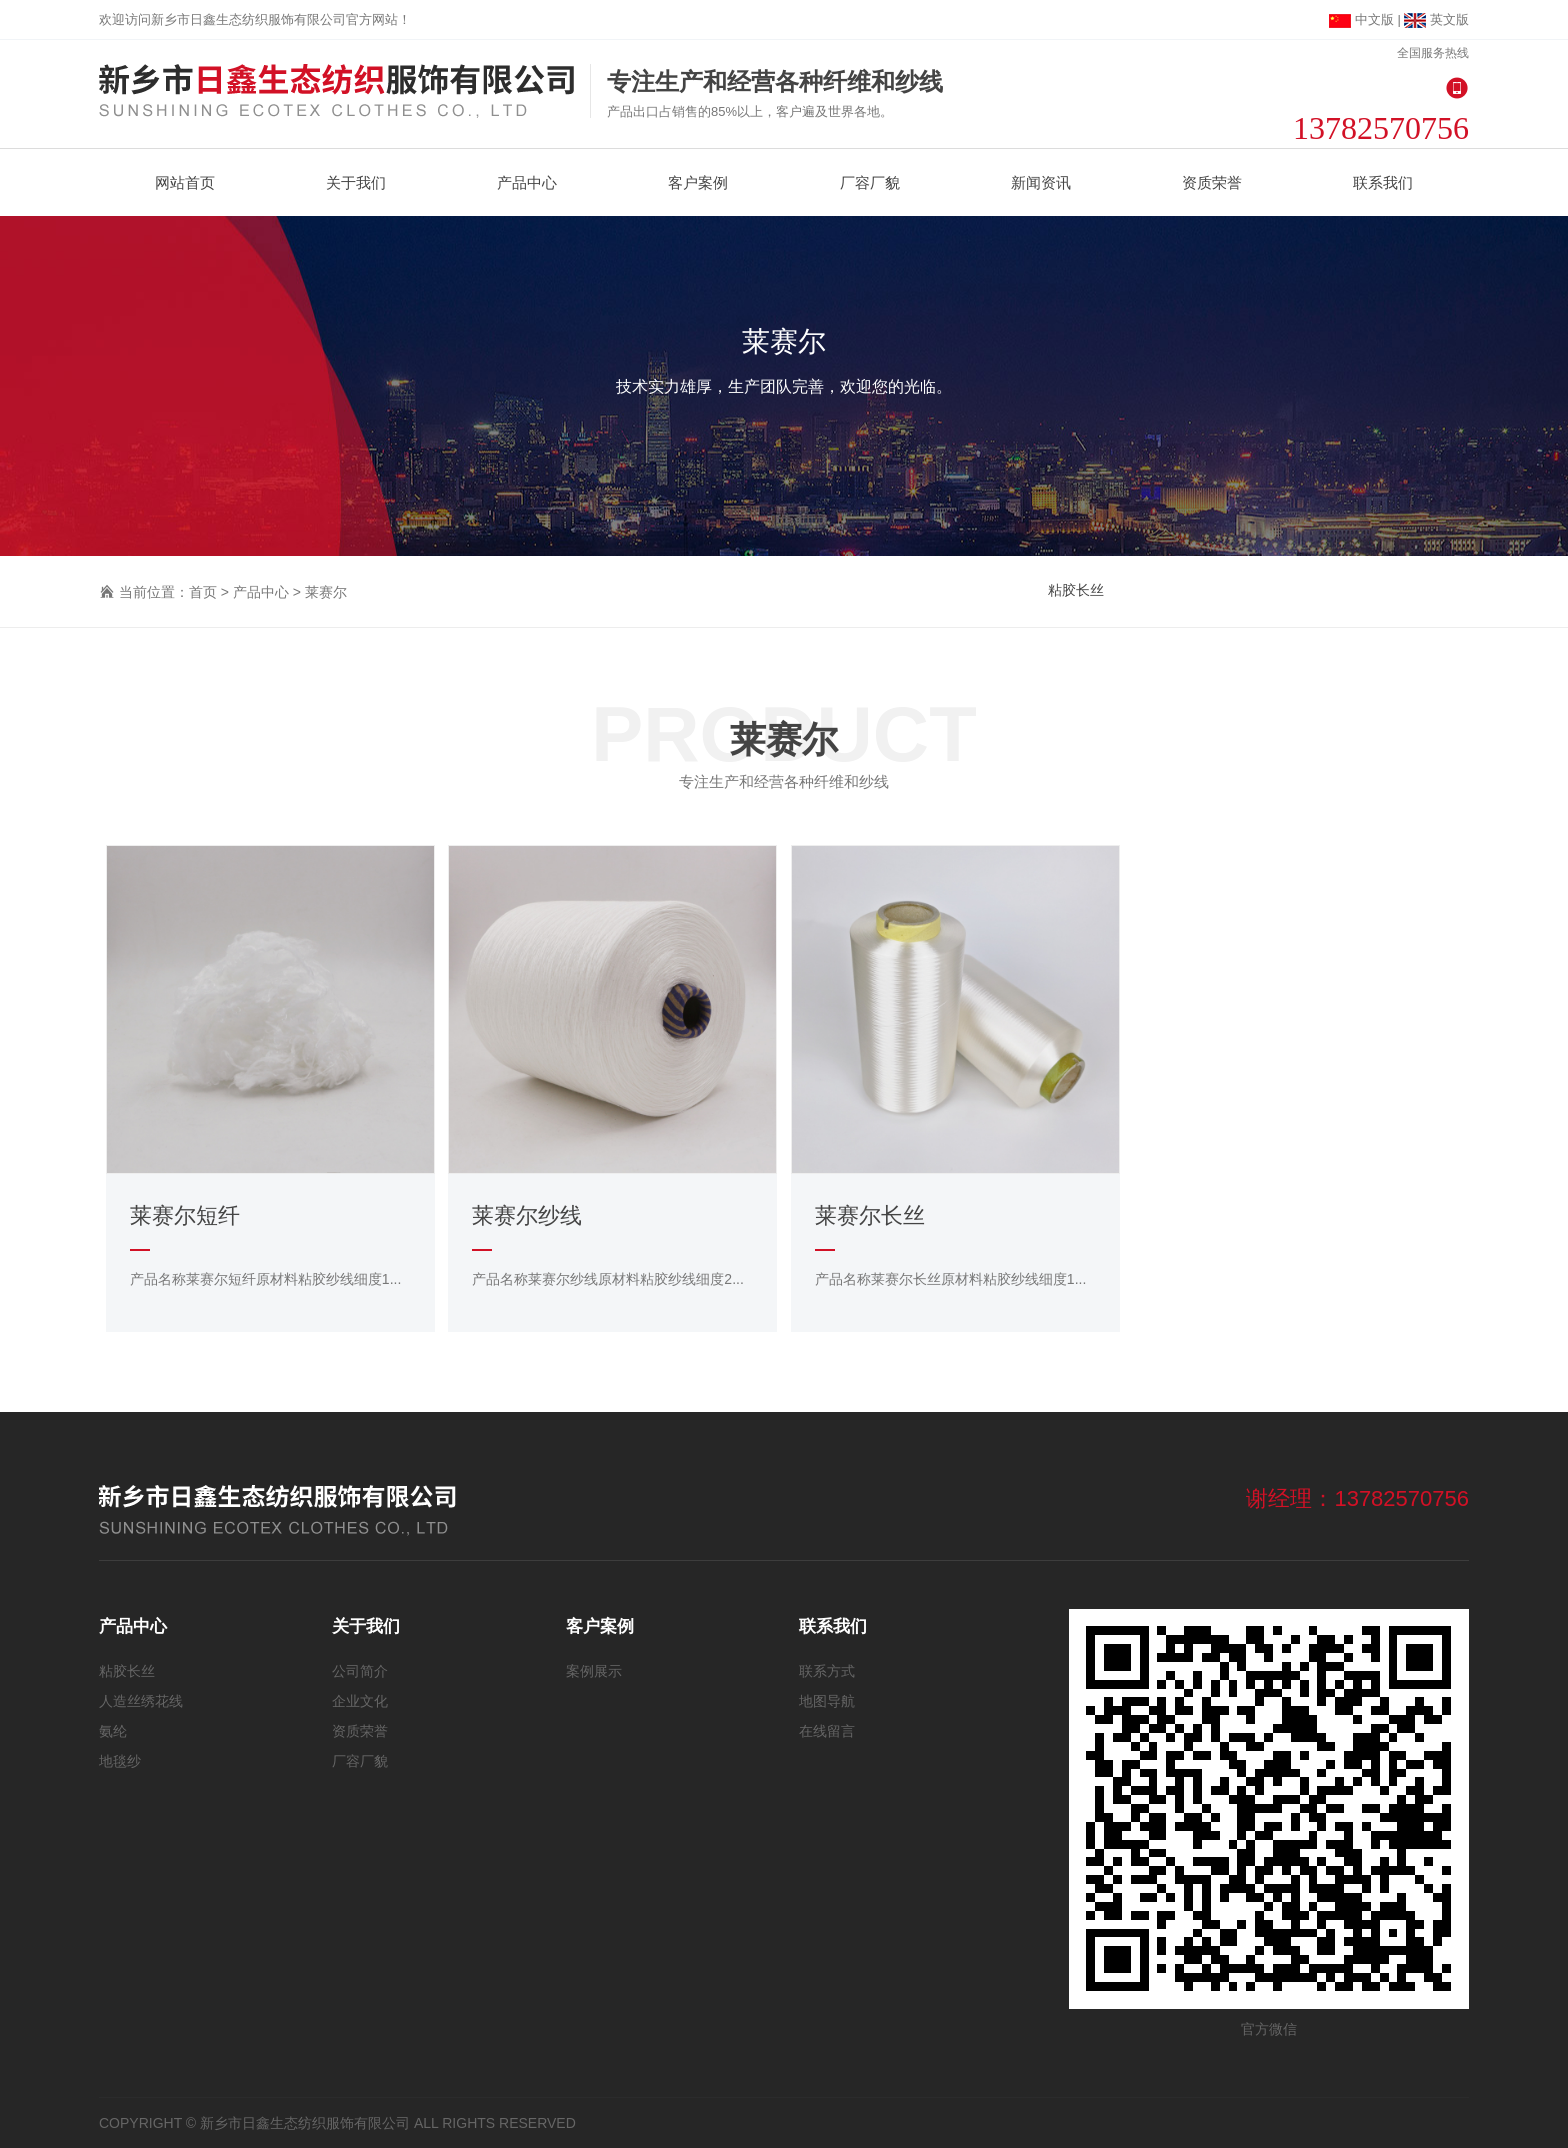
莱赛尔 (326, 592)
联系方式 (827, 1671)
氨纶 (113, 1731)
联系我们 (833, 1626)
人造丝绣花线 (141, 1701)
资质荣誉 (360, 1731)
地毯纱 (120, 1761)
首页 (203, 592)
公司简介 (360, 1671)
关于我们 (366, 1626)
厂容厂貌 (360, 1761)
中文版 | (1366, 19)
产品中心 (261, 592)
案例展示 (594, 1671)
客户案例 (600, 1626)
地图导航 (827, 1701)
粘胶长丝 (1076, 590)
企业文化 (360, 1701)
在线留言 (827, 1731)
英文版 (1436, 19)
